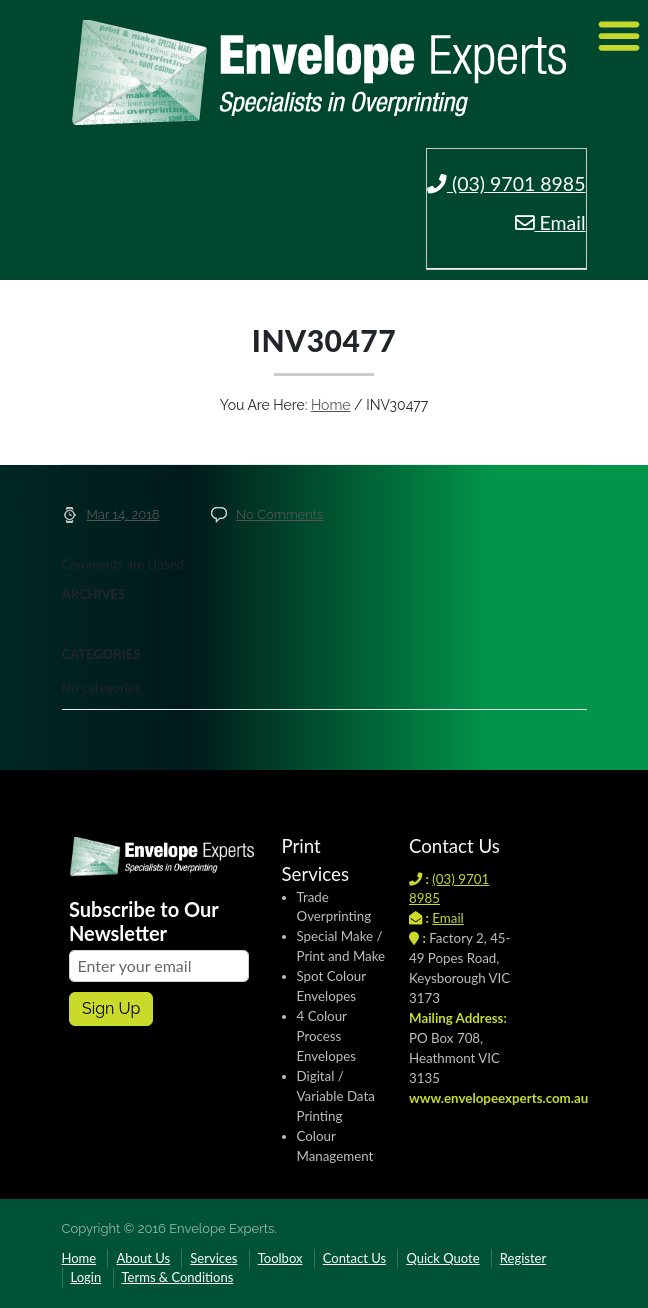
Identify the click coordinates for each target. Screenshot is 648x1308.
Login (86, 1277)
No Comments (279, 514)
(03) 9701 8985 (506, 183)
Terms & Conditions (178, 1277)
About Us (143, 1258)
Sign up (111, 1008)
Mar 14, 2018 (123, 514)
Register (523, 1258)
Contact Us (354, 1258)
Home (331, 405)
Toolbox (280, 1258)
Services (213, 1258)
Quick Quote (442, 1258)
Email (550, 222)
